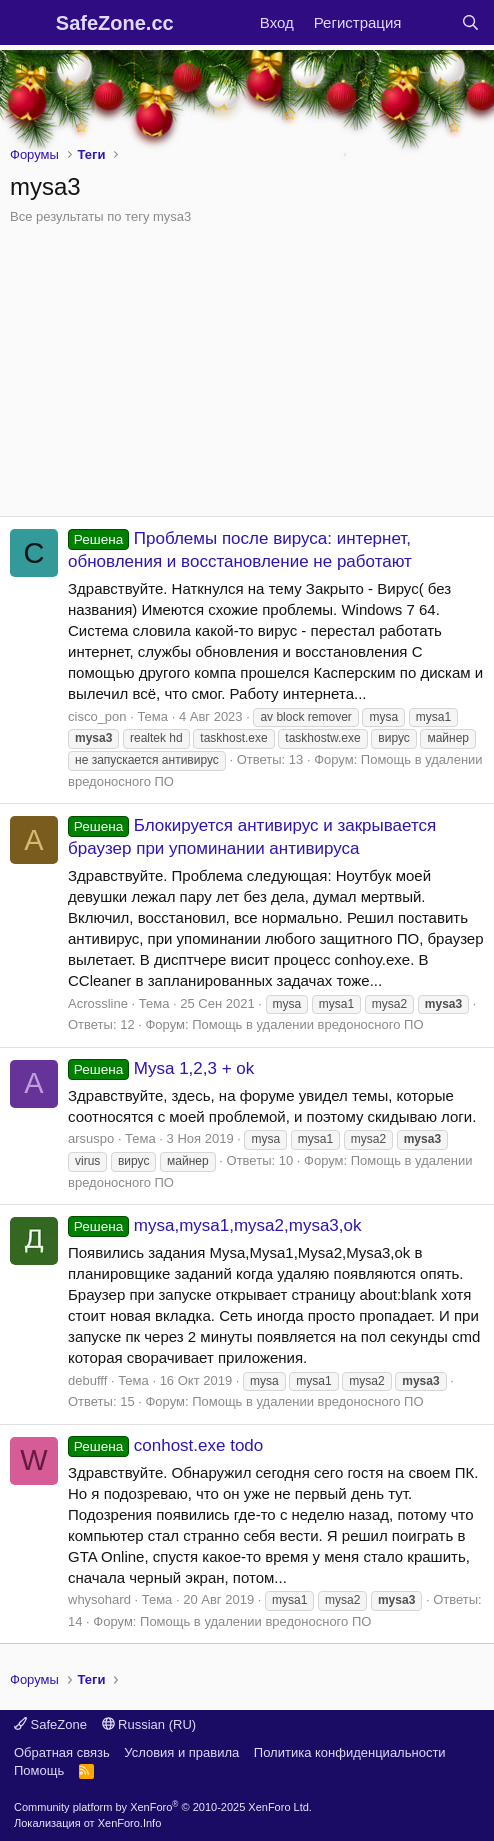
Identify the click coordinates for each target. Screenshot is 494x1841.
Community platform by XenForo (163, 1807)
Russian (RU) (149, 1724)
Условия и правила (181, 1752)
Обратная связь (62, 1752)
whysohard (99, 1599)
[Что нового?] (430, 22)
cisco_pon (97, 716)
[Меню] (27, 23)
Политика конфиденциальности (350, 1752)
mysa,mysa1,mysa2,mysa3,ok (214, 1225)
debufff (87, 1380)
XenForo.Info (130, 1823)
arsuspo (91, 1138)
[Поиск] (470, 22)
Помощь (39, 1770)
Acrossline (98, 1003)
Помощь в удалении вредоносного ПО (307, 1024)
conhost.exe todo (165, 1445)
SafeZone (50, 1724)
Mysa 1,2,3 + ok (161, 1068)
